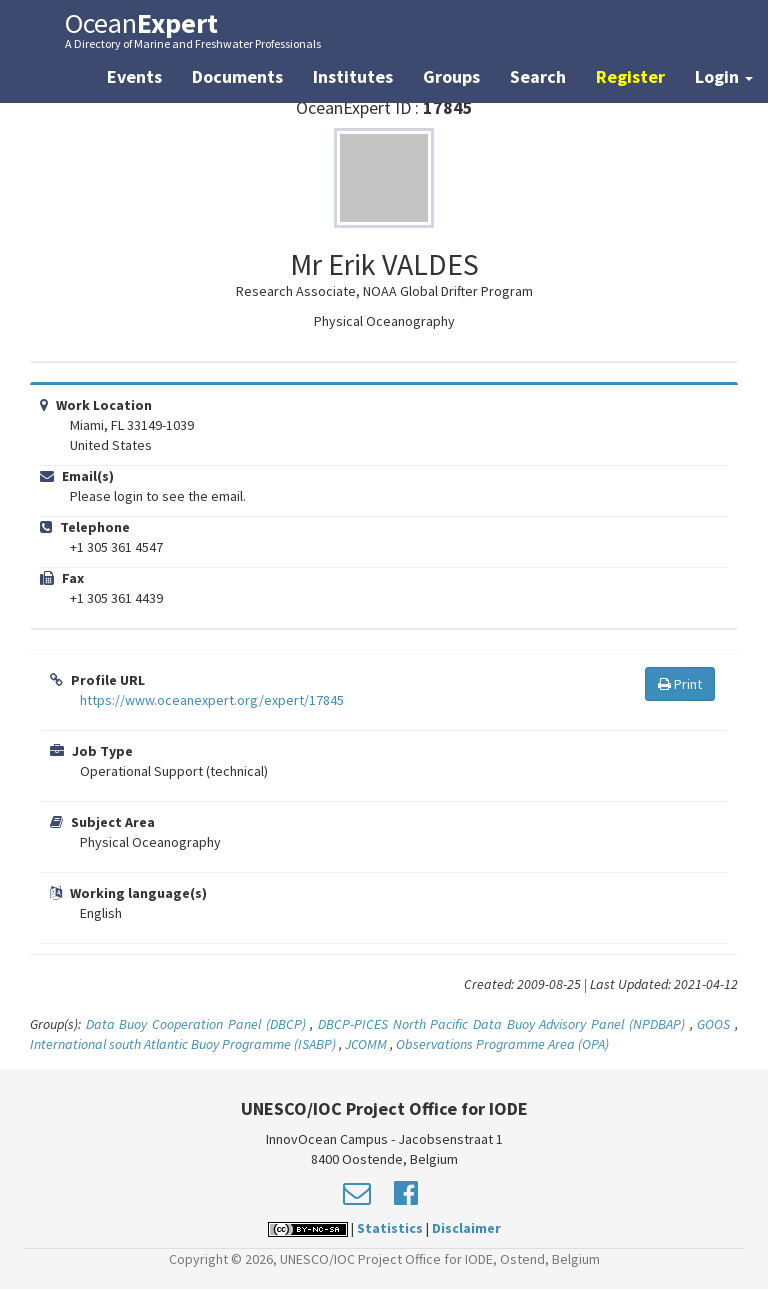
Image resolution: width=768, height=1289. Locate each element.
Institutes (353, 76)
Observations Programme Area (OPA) (502, 1044)
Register (630, 76)
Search (538, 76)
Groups (451, 76)
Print (680, 684)
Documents (237, 76)
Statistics (390, 1228)
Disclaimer (466, 1228)
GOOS (713, 1024)
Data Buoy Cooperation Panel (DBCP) (196, 1024)
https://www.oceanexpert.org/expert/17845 (212, 700)
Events (134, 76)
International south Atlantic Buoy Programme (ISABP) (183, 1044)
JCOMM (366, 1044)
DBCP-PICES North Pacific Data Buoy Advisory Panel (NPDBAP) (501, 1024)
